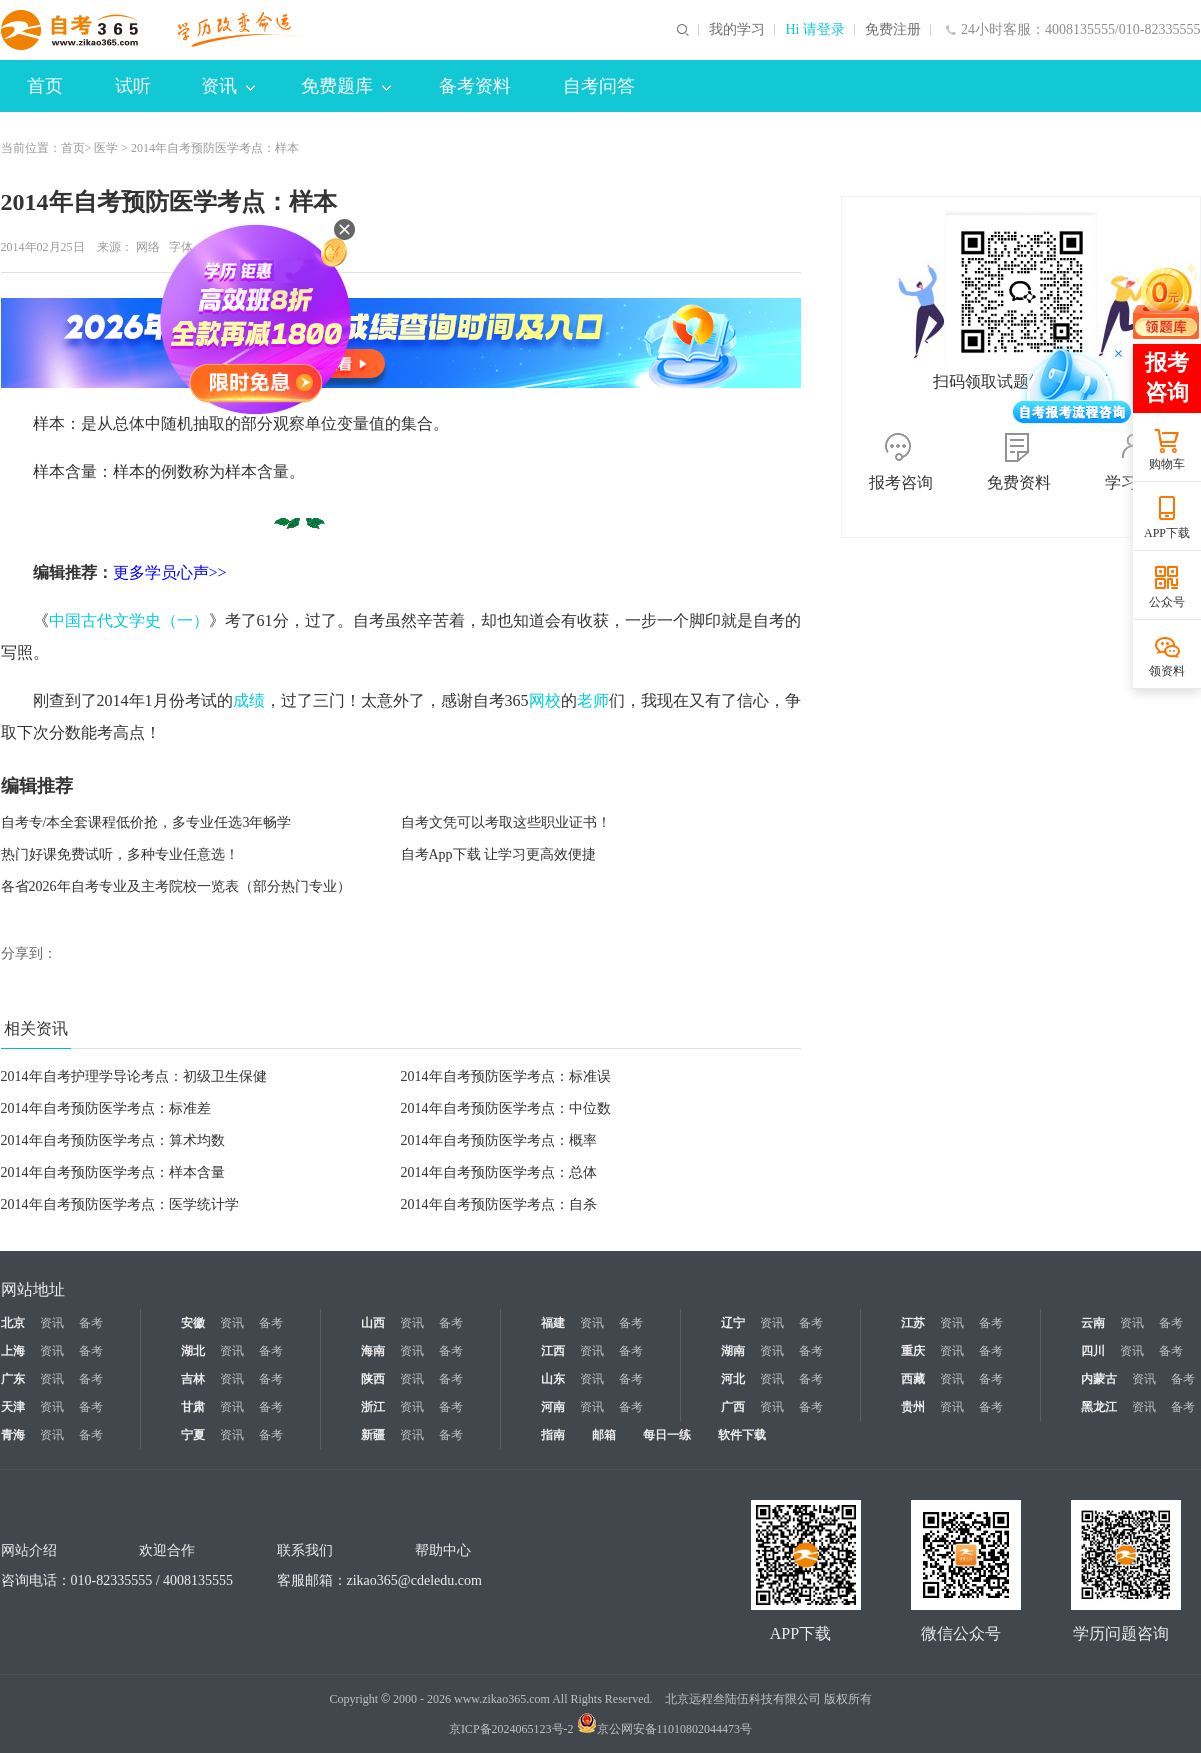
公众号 (1167, 602)
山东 (553, 1379)
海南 (373, 1351)
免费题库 (346, 86)
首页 (45, 86)
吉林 (193, 1379)
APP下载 (1167, 533)
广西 (733, 1407)
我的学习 (737, 30)
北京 (13, 1323)
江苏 (913, 1323)
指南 (553, 1435)
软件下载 (742, 1435)
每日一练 (667, 1435)
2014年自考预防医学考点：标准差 (106, 1108)
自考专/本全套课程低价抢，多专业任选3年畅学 (146, 822)
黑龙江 (1099, 1407)
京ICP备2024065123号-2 (511, 1729)
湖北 (193, 1351)
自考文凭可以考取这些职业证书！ (506, 822)
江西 (553, 1351)
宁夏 (193, 1435)
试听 (133, 86)
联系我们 (305, 1550)
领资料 (1167, 671)
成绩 (249, 700)
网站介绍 (29, 1550)
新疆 (373, 1435)
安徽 (193, 1323)
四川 (1093, 1351)
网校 (545, 700)
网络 (148, 247)
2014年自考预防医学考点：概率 (499, 1140)
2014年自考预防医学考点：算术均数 (113, 1140)
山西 (373, 1323)
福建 (553, 1323)
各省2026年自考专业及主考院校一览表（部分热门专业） (176, 886)
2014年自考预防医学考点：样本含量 (113, 1172)
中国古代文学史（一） (129, 620)
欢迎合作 (167, 1550)
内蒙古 (1099, 1379)
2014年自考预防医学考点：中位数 (506, 1108)
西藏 (913, 1379)
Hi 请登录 (815, 30)
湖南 (733, 1351)
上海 (13, 1351)
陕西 (373, 1379)
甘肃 (193, 1407)
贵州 (913, 1407)
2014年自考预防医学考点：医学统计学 (120, 1204)
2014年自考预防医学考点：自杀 (499, 1204)
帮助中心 (443, 1550)
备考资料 (475, 86)
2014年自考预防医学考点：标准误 (506, 1076)
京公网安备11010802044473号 (665, 1729)
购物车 (1167, 464)
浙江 (373, 1407)
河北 (733, 1379)
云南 (1093, 1323)
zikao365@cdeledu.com (414, 1580)
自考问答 (599, 86)
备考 (91, 1323)
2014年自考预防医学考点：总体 (499, 1172)
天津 (13, 1407)
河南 (553, 1407)
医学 (106, 148)
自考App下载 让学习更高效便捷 (499, 854)
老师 (593, 700)
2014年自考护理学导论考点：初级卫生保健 (134, 1076)
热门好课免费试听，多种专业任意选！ (120, 854)
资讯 (228, 86)
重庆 (913, 1351)
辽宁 (733, 1323)
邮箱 (604, 1435)
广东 (13, 1379)
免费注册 (893, 30)
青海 (13, 1435)
